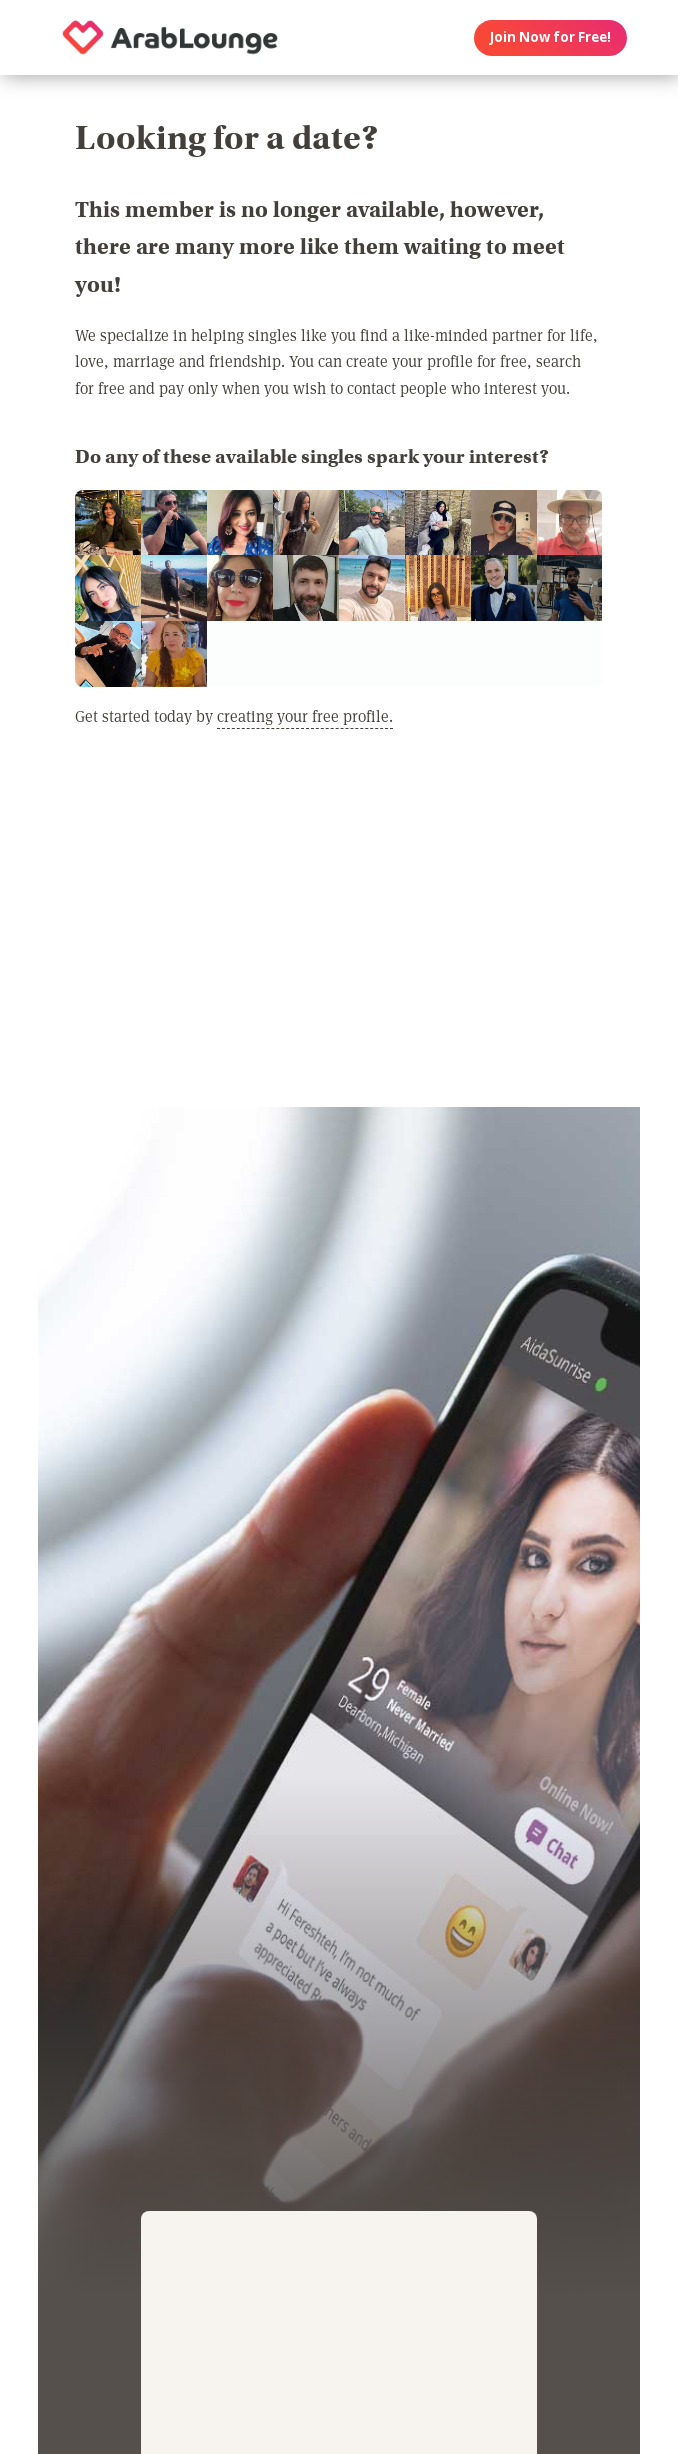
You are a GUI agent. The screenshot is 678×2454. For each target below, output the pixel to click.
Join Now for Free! (550, 37)
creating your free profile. (305, 715)
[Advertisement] (339, 929)
